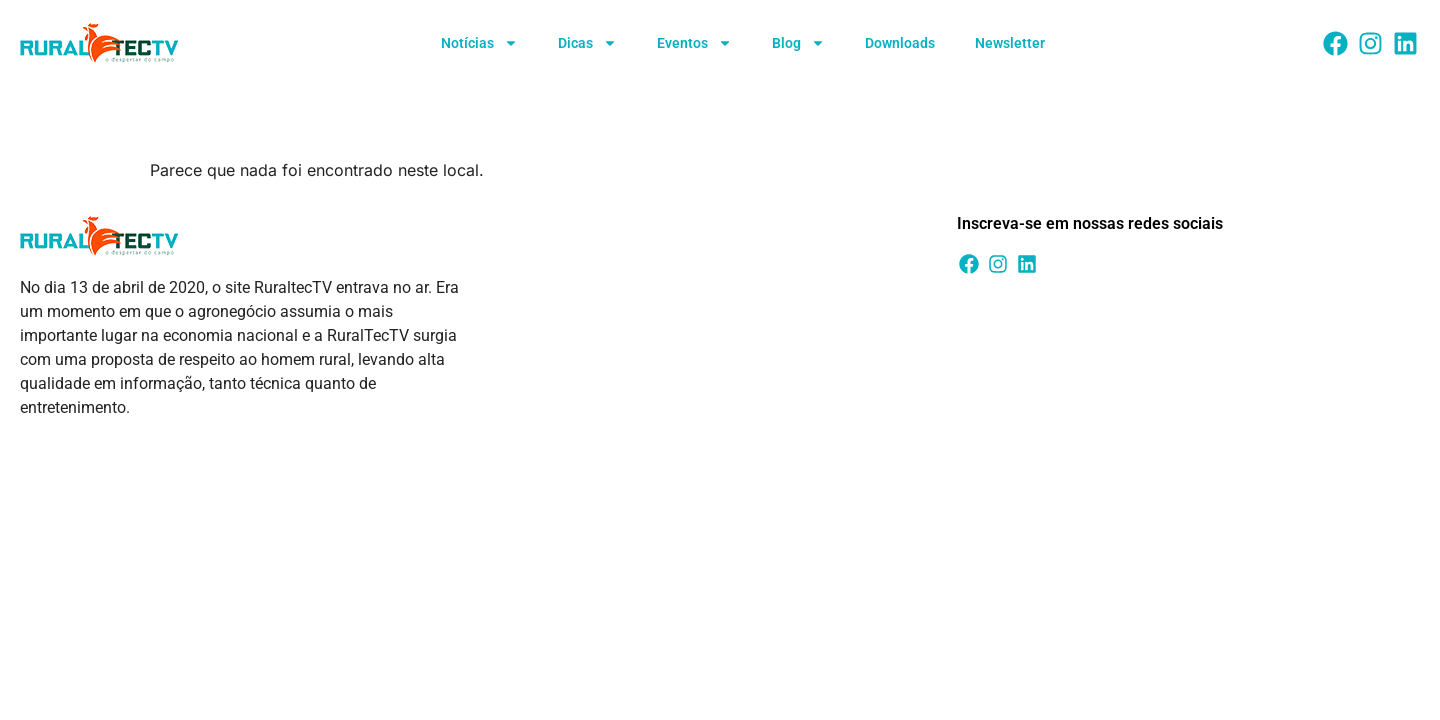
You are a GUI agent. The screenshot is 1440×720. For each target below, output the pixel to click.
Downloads (900, 43)
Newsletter (1010, 43)
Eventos (694, 43)
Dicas (587, 43)
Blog (798, 43)
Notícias (479, 43)
